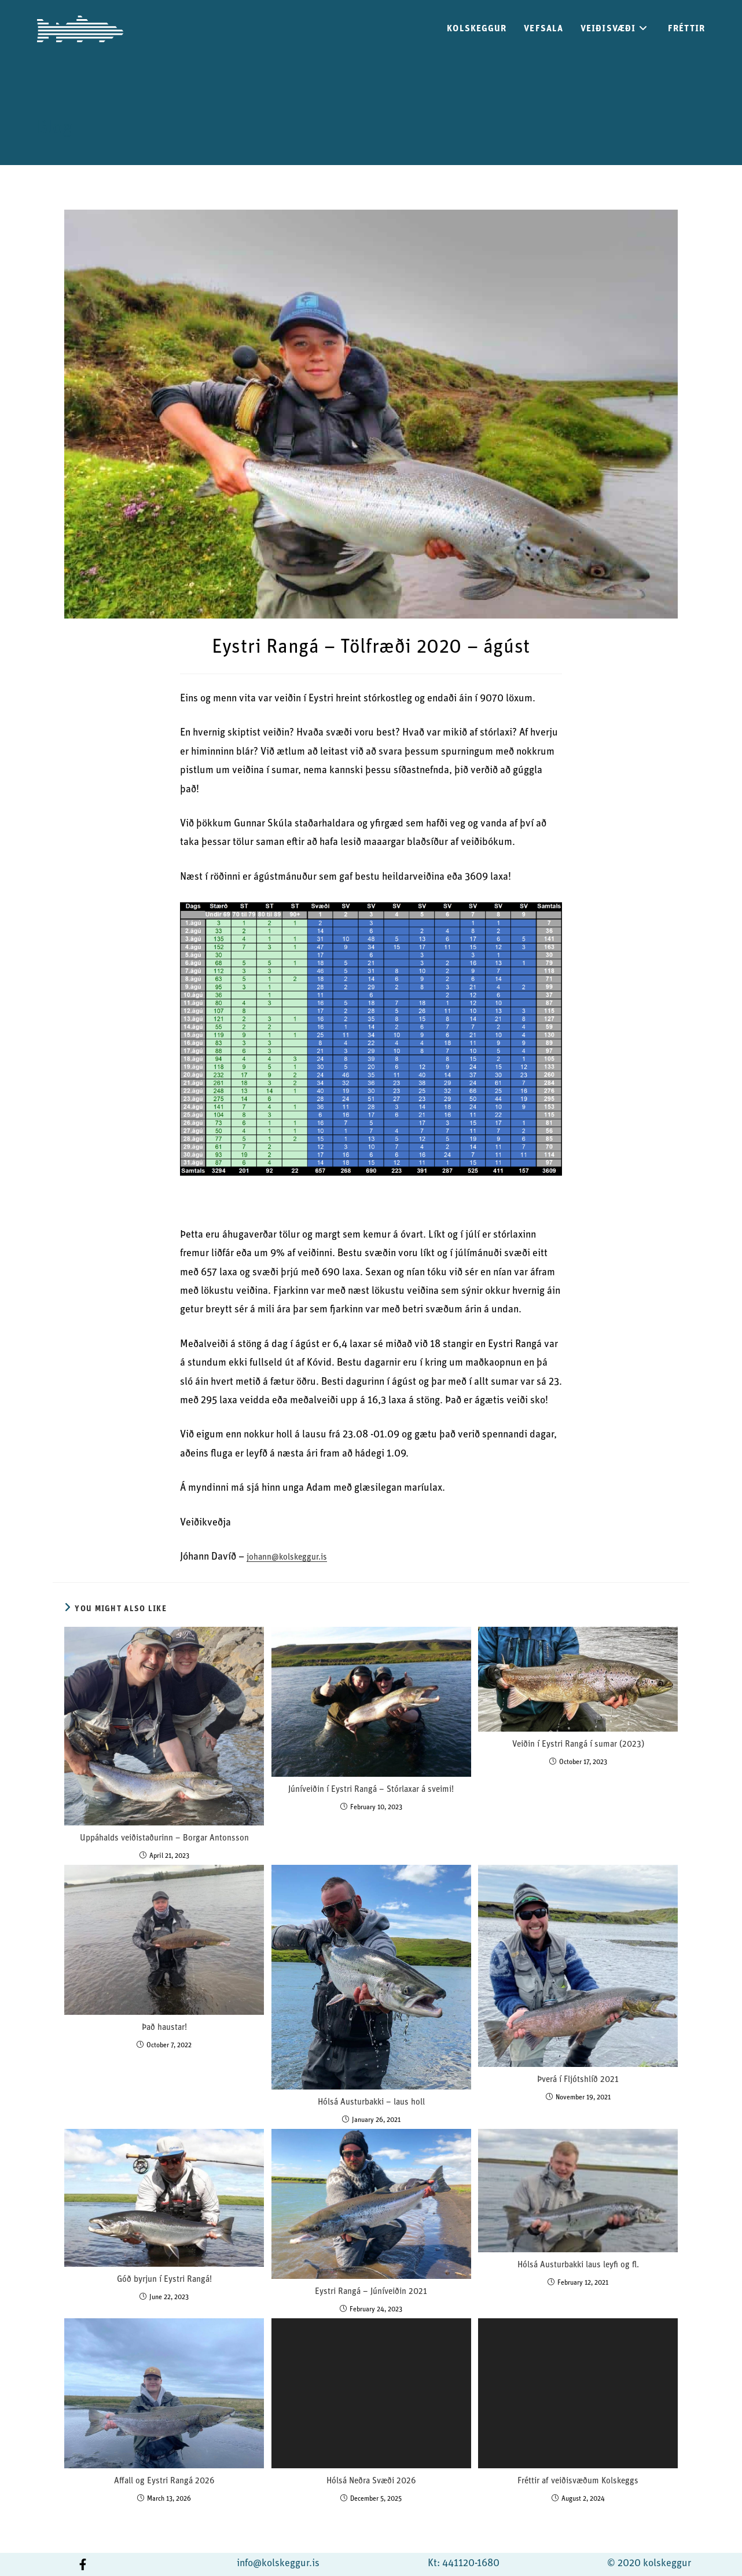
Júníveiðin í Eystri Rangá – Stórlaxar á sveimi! (371, 1789)
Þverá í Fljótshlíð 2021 (578, 2080)
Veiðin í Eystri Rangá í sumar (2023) (578, 1744)
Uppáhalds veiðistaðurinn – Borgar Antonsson (164, 1838)
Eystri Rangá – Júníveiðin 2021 (371, 2292)
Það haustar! (164, 2028)
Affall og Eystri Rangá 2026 (164, 2481)
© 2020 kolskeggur (649, 2563)
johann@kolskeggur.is (287, 1557)
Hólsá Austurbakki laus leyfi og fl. (578, 2265)
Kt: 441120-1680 (463, 2563)
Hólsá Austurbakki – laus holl (371, 2102)
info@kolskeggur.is (278, 2563)
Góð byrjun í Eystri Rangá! (164, 2279)
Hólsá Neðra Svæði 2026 (371, 2481)
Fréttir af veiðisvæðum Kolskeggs (577, 2481)
